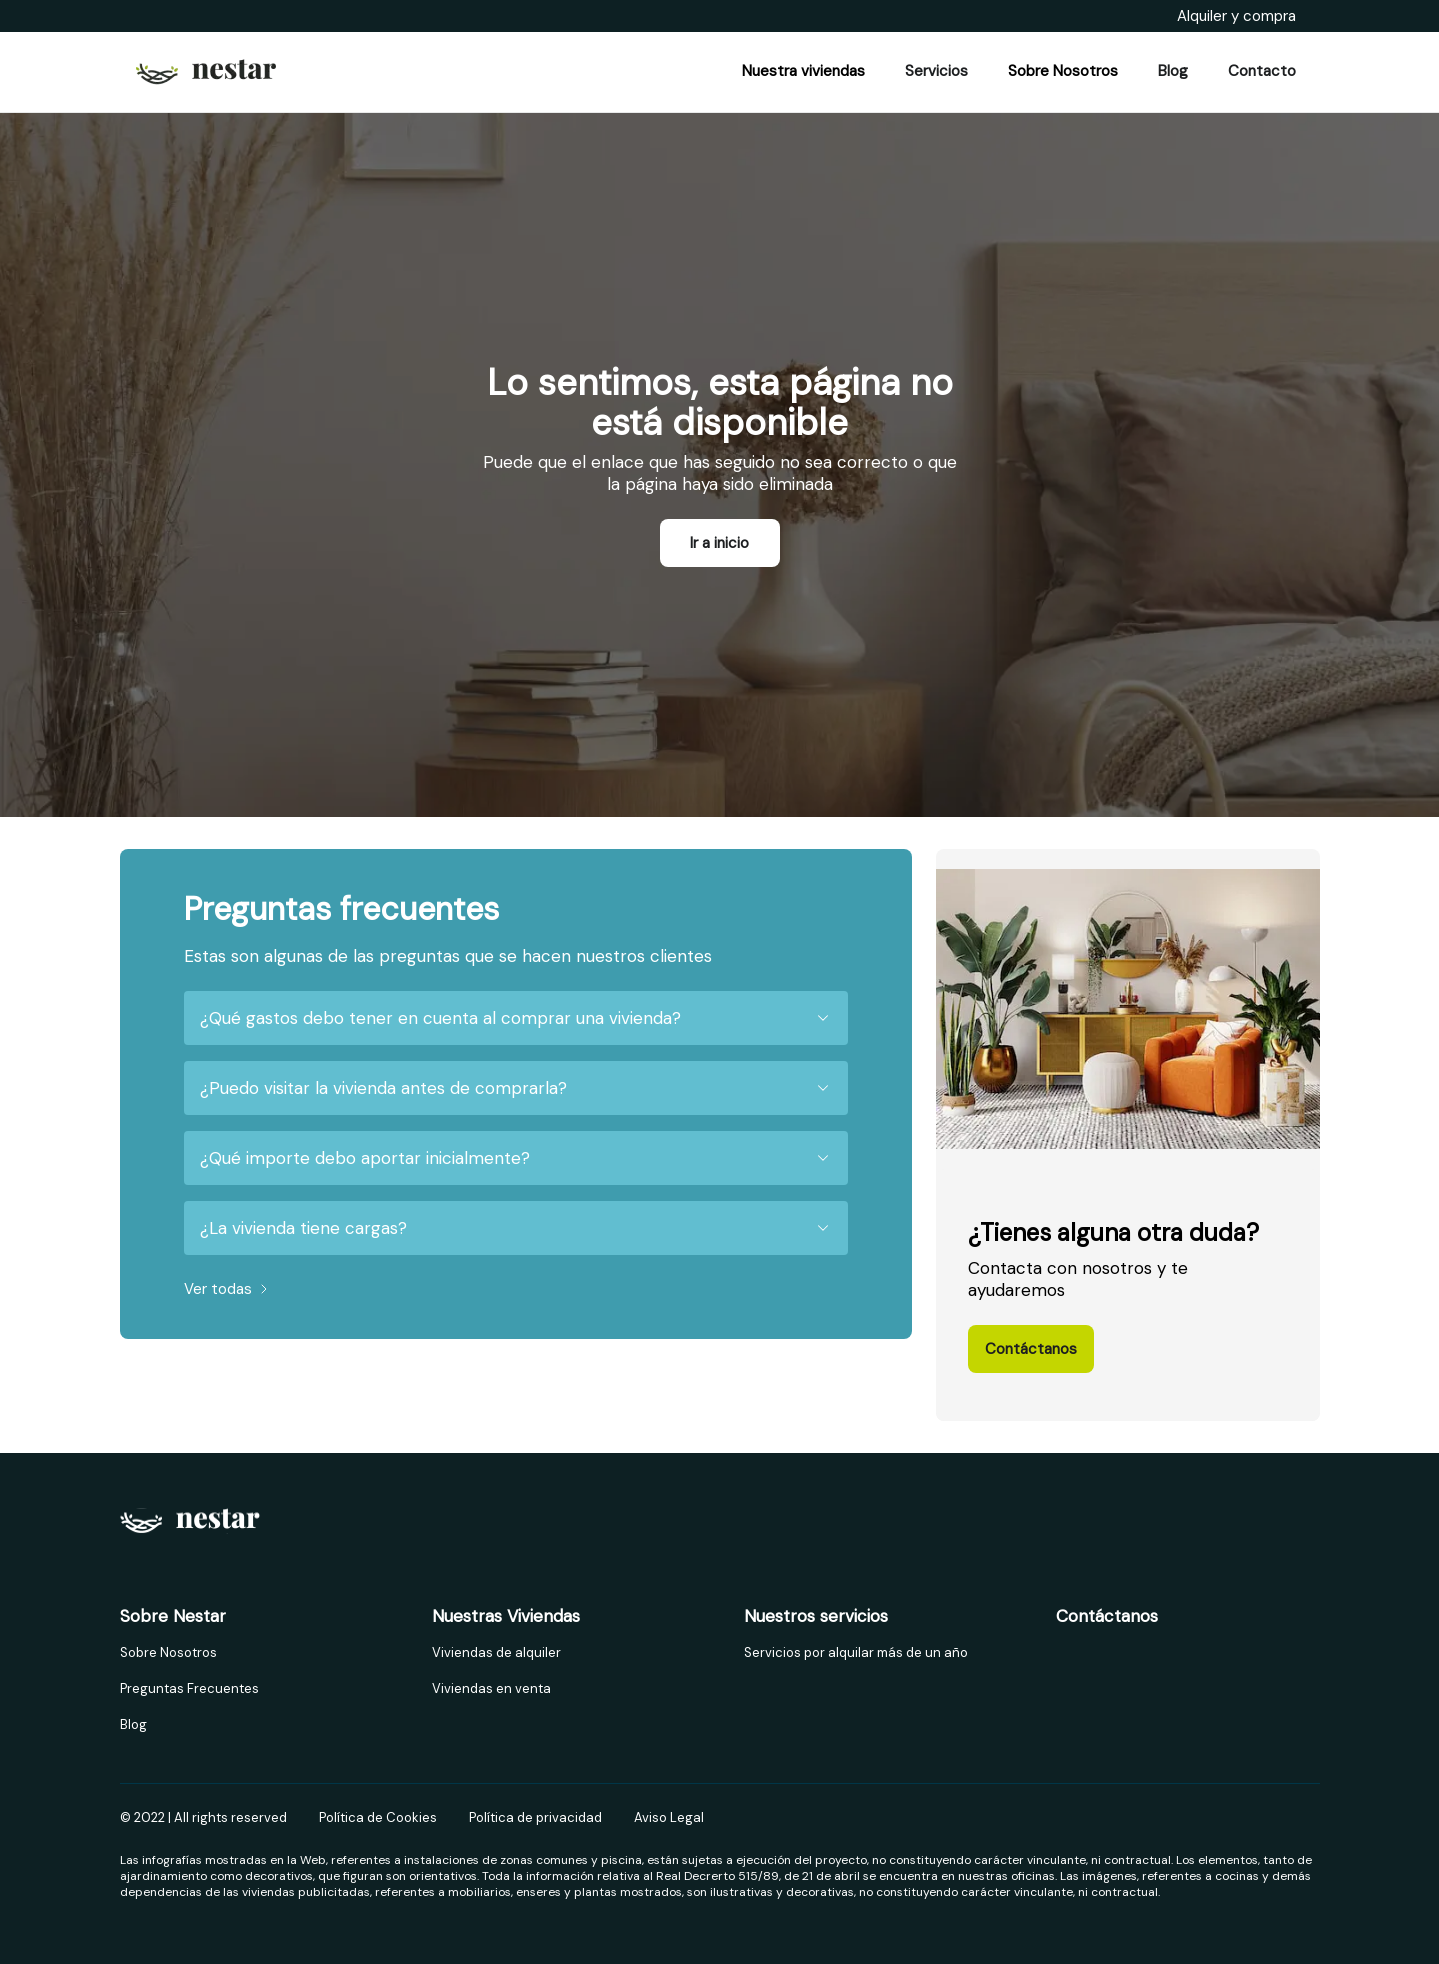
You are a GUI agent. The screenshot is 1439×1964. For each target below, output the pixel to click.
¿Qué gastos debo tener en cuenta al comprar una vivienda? (516, 1018)
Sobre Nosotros (168, 1652)
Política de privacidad (535, 1817)
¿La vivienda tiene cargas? (516, 1228)
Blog (133, 1724)
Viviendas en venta (491, 1688)
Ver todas (228, 1289)
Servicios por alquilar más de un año (856, 1652)
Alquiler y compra (1236, 16)
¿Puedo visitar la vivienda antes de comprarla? (516, 1088)
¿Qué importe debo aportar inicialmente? (516, 1158)
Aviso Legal (669, 1817)
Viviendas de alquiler (496, 1652)
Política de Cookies (378, 1817)
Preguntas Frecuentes (189, 1688)
